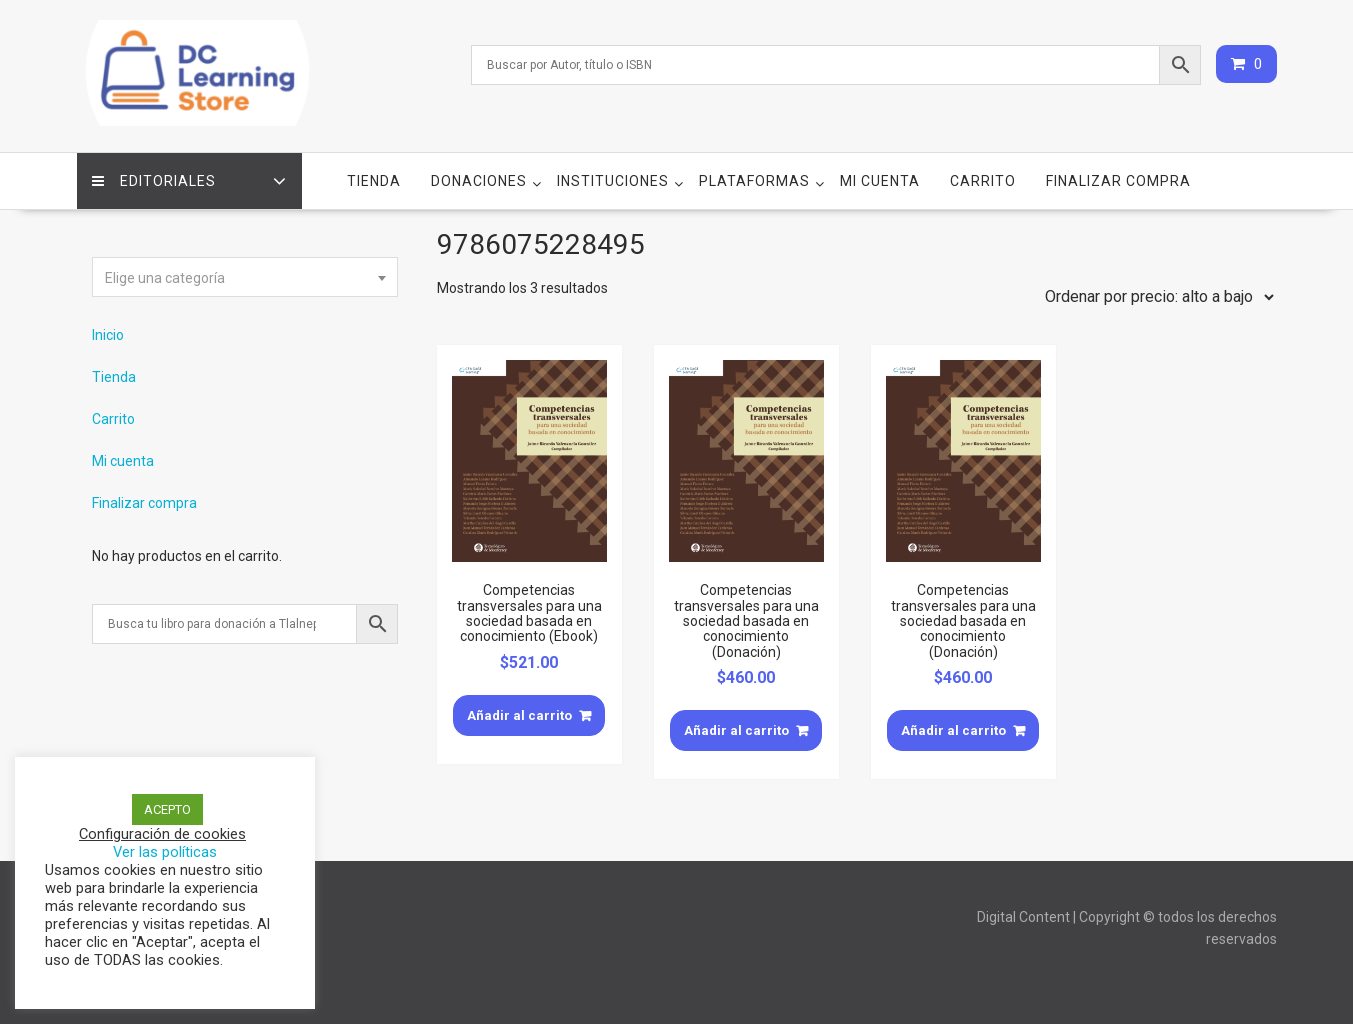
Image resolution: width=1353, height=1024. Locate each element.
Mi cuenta (880, 181)
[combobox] (245, 277)
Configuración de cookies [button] (162, 834)
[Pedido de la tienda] (1155, 297)
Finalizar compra (1118, 181)
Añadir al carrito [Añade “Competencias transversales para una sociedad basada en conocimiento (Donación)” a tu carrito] (736, 730)
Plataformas (754, 181)
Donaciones (479, 181)
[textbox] (245, 278)
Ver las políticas (165, 852)
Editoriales (154, 181)
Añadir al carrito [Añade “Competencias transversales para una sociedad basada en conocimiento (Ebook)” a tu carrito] (519, 715)
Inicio (108, 335)
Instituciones (613, 181)
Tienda (374, 181)
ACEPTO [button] (167, 809)
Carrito (983, 181)
